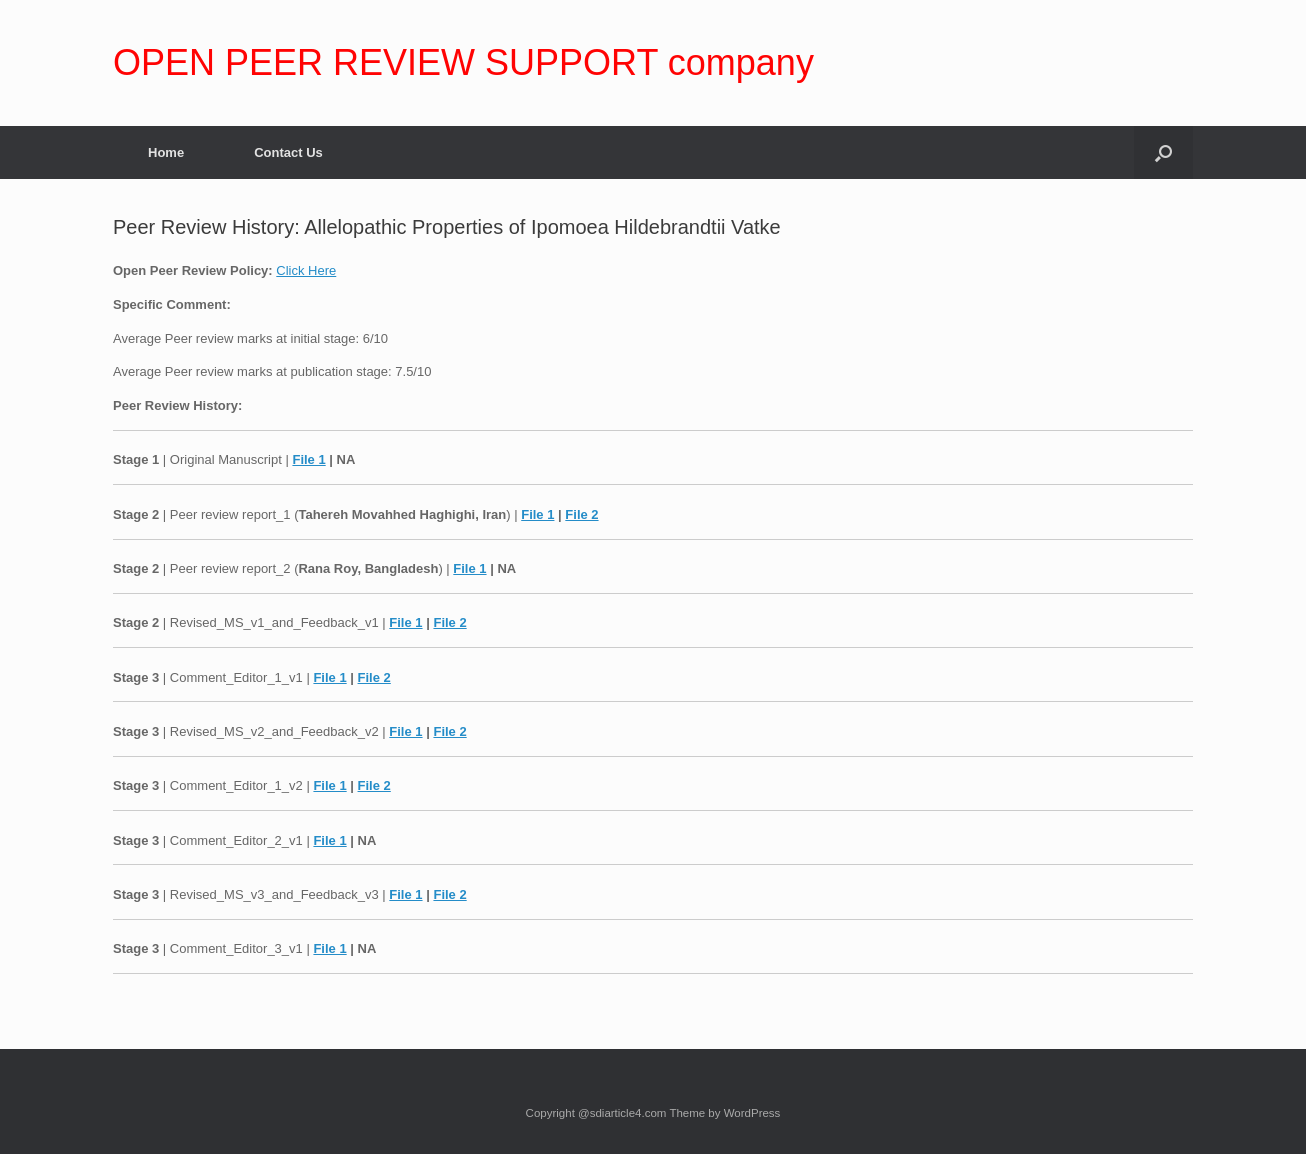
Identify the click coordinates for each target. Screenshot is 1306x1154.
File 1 (308, 459)
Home (166, 152)
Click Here (306, 270)
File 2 (581, 514)
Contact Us (288, 152)
